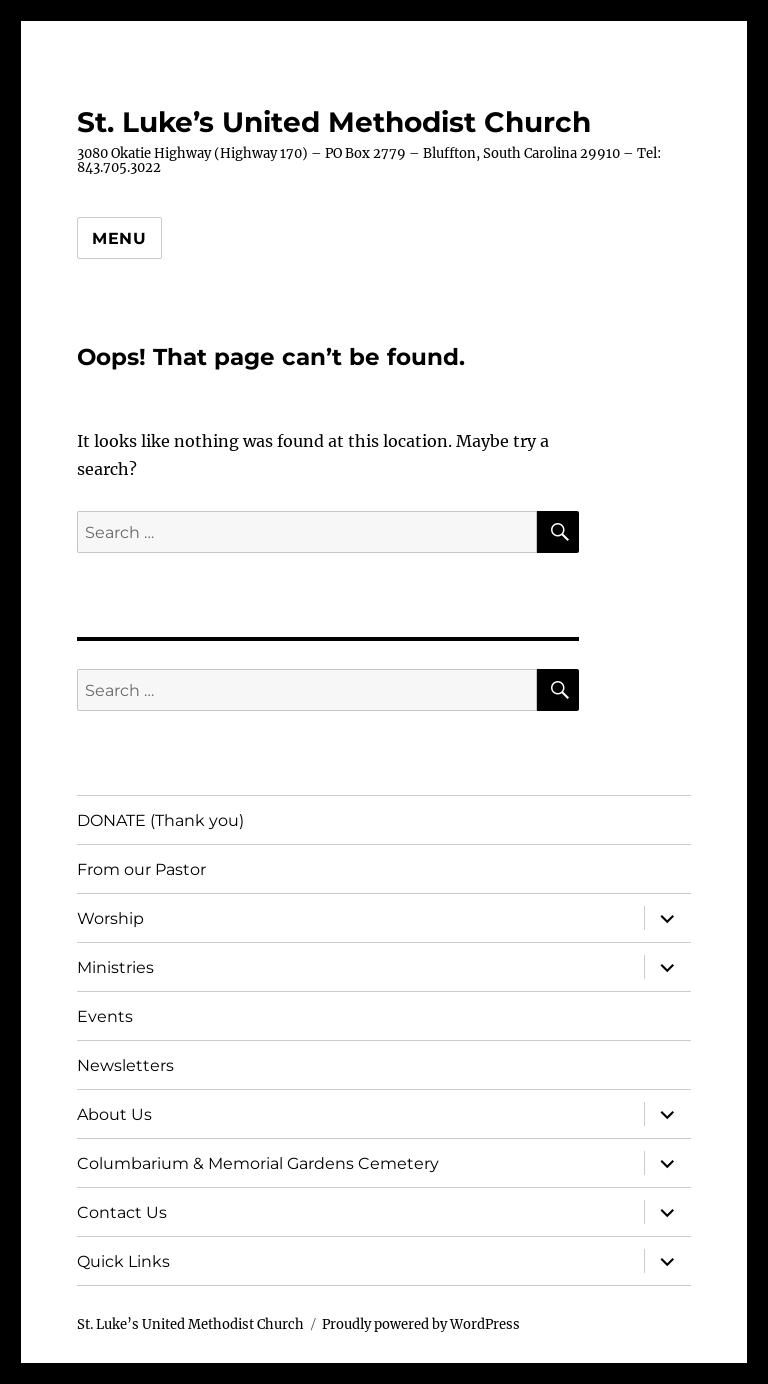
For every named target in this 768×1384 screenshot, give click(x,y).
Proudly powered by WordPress (421, 1324)
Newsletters (125, 1065)
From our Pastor (141, 869)
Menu (119, 238)
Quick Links (123, 1261)
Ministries (115, 967)
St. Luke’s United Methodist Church (334, 122)
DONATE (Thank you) (160, 820)
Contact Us (122, 1212)
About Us (114, 1114)
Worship (110, 918)
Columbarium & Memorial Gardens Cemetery (258, 1163)
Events (105, 1016)
